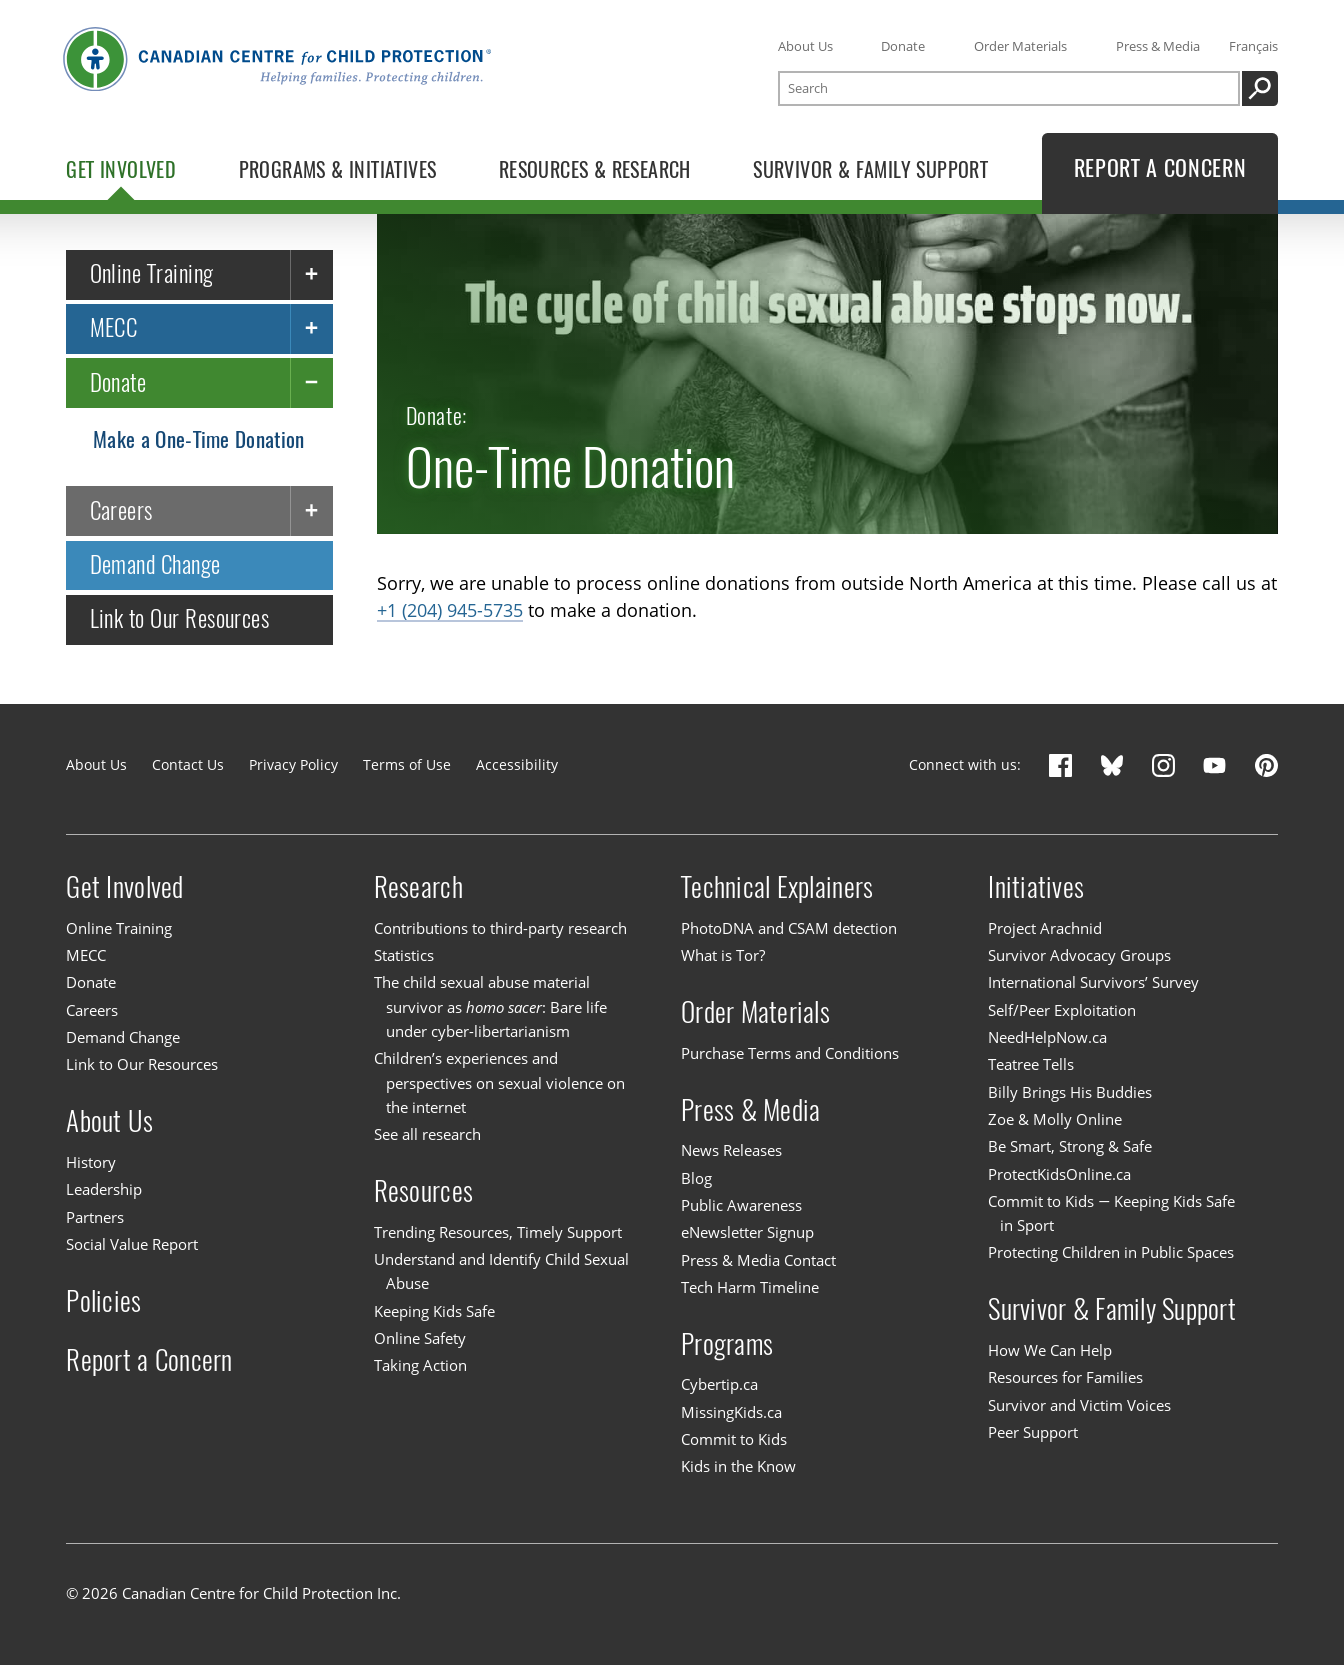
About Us (805, 46)
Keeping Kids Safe (434, 1311)
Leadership (104, 1189)
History (91, 1162)
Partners (95, 1217)
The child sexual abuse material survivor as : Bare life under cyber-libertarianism (490, 1007)
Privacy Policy (293, 764)
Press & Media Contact (758, 1260)
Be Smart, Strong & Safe (1070, 1146)
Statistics (404, 955)
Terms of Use (407, 764)
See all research (427, 1134)
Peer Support (1033, 1432)
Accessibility (517, 764)
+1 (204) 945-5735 (450, 611)
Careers (121, 510)
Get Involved (124, 887)
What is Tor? (723, 955)
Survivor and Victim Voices (1079, 1405)
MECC (114, 328)
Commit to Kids (734, 1439)
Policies (103, 1300)
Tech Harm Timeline (750, 1287)
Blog (696, 1178)
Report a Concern (149, 1359)
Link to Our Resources (180, 619)
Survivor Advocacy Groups (1079, 955)
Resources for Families (1065, 1377)
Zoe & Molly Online (1055, 1119)
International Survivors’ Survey (1093, 983)
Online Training (152, 273)
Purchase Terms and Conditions (790, 1053)
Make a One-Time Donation (198, 439)
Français (1253, 46)
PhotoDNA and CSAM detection (789, 928)
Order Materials (1020, 46)
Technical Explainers (777, 887)
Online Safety (420, 1338)
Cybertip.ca (719, 1384)
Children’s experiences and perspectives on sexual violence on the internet (499, 1082)
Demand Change (155, 564)
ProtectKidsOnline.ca (1059, 1174)
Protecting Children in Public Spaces (1111, 1252)
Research (418, 887)
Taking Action (420, 1365)
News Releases (731, 1150)
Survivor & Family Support (1112, 1309)
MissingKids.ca (731, 1412)
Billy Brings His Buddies (1070, 1092)
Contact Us (188, 764)
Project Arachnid (1045, 928)
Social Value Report (132, 1244)
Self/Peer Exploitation (1062, 1010)
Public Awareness (741, 1205)
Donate (903, 46)
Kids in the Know (738, 1466)
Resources (423, 1191)
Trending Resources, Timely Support (498, 1232)
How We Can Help (1050, 1350)
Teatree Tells (1031, 1064)
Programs (727, 1343)
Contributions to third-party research (500, 928)
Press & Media (1158, 46)
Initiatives (1036, 887)
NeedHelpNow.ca (1047, 1037)
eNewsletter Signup (747, 1232)
